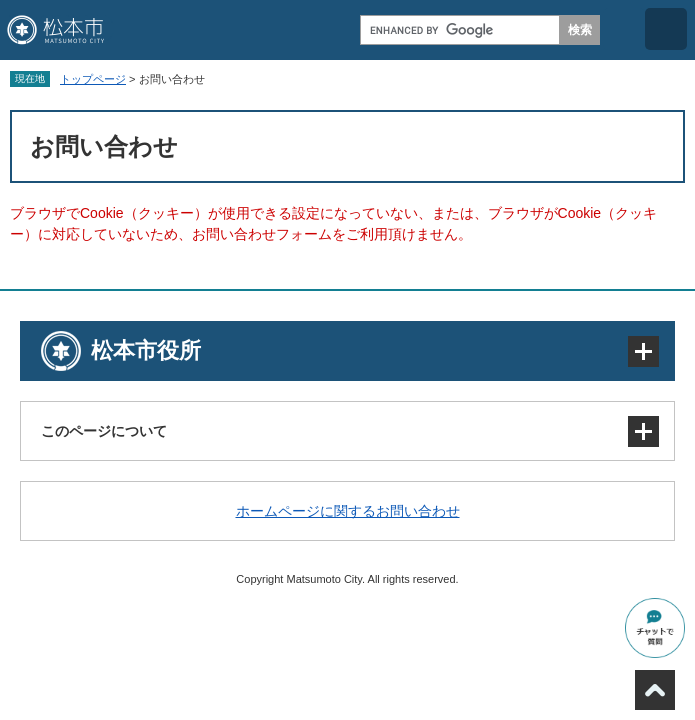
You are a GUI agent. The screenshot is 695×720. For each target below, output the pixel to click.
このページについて (104, 431)
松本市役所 (146, 350)
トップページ (93, 79)
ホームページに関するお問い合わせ (348, 511)
